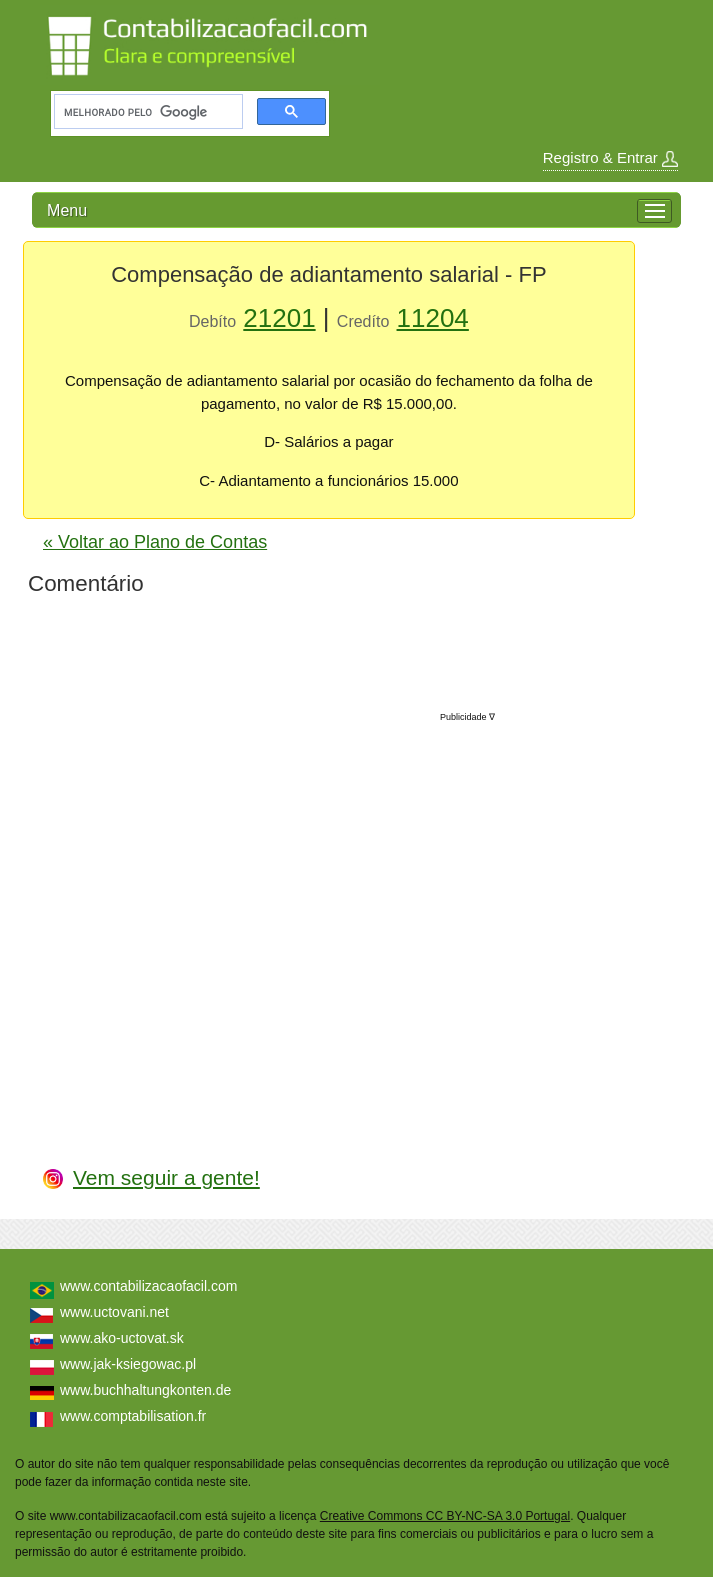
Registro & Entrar (610, 158)
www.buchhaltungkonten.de (145, 1390)
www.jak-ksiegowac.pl (128, 1364)
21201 (279, 318)
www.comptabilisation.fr (133, 1416)
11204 (433, 318)
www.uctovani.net (114, 1312)
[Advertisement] (345, 918)
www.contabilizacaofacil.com (148, 1286)
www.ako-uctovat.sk (122, 1338)
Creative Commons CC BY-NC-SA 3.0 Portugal (445, 1516)
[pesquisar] (146, 112)
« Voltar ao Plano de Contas (155, 542)
